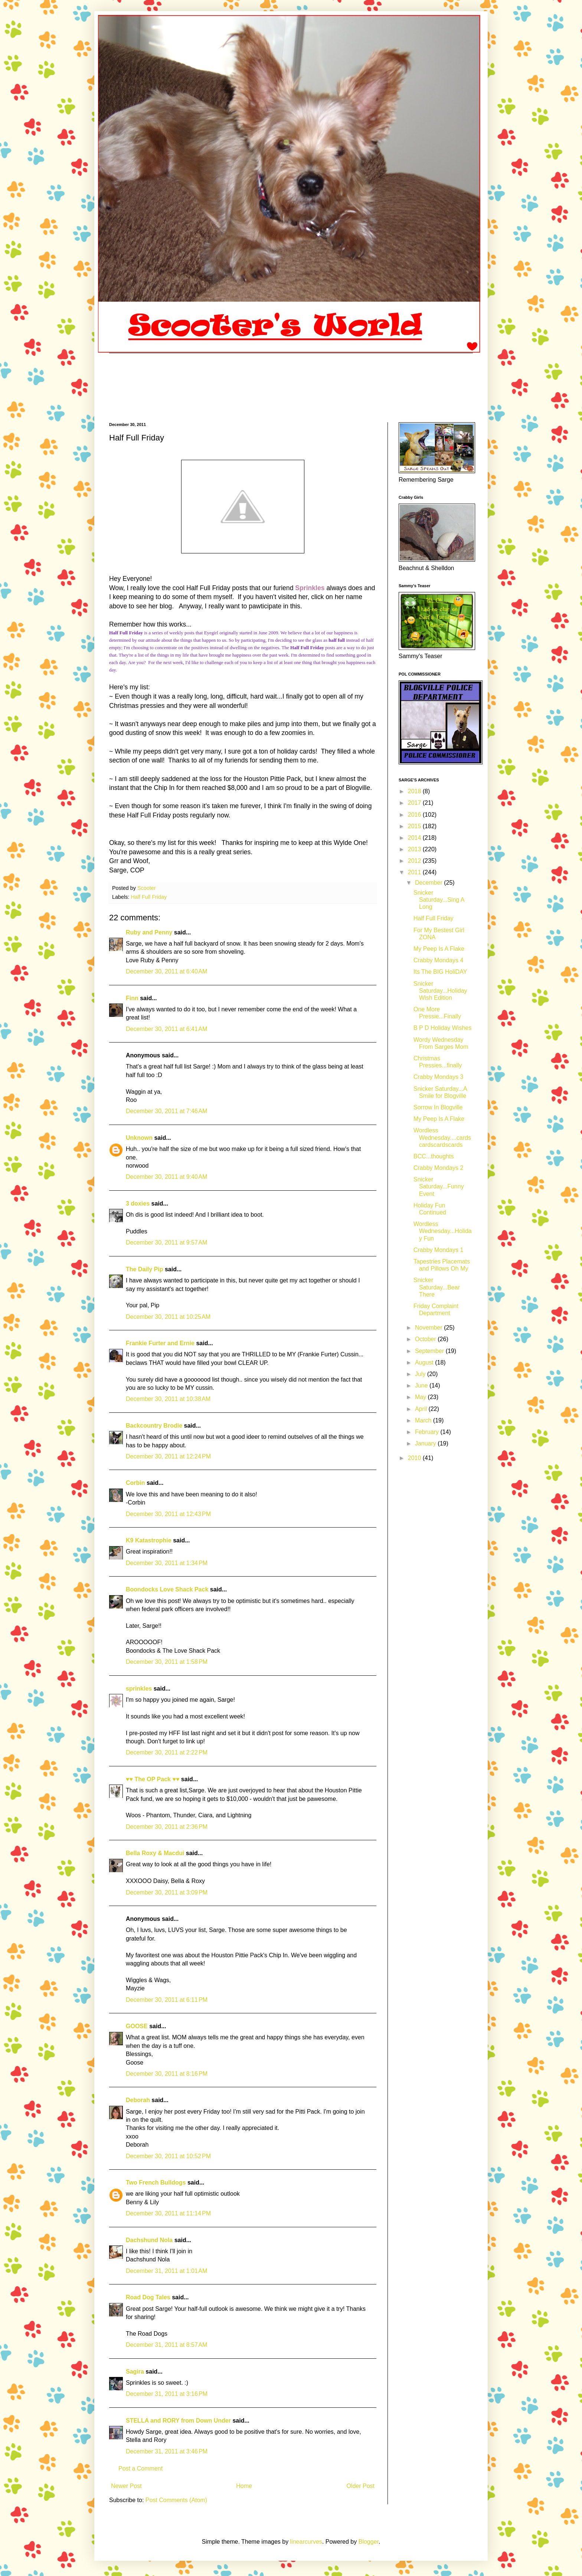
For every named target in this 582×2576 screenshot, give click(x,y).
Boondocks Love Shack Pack (167, 1589)
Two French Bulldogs (156, 2182)
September (430, 1351)
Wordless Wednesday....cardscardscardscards (442, 1137)
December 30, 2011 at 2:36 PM (166, 1827)
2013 (415, 849)
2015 (415, 826)
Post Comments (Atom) (176, 2500)
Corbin (135, 1483)
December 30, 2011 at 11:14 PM (168, 2213)
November (429, 1327)
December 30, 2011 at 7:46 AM (166, 1111)
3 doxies (138, 1203)
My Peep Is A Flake (438, 949)
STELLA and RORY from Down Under (178, 2420)
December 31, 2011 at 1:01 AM (166, 2271)
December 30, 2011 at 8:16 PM (166, 2074)
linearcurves (306, 2541)
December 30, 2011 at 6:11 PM (166, 2000)
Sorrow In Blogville (438, 1107)
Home (244, 2486)
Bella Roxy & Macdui (155, 1853)
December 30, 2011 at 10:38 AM (168, 1399)
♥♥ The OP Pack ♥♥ (152, 1779)
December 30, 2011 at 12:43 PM (168, 1514)
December (429, 882)
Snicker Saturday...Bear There (436, 1287)
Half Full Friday (149, 897)
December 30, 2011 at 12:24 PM (168, 1456)
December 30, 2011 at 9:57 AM (166, 1242)
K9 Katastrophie (148, 1540)
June (422, 1385)
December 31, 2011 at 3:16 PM (166, 2394)
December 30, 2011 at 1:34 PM (166, 1563)
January (426, 1443)
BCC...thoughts (433, 1156)
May (421, 1397)
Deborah (138, 2100)
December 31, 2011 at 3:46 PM (166, 2451)
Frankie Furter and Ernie (160, 1343)
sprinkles (139, 1688)
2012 (415, 861)
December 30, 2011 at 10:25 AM (168, 1317)
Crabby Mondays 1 (438, 1250)
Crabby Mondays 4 (438, 960)
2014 (415, 838)
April (421, 1409)
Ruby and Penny (149, 932)
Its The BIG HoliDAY (440, 972)
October (426, 1339)
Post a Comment (140, 2468)
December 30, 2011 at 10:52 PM (168, 2156)
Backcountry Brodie (154, 1425)
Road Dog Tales (148, 2297)
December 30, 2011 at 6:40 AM (166, 971)
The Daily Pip (145, 1269)
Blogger (369, 2541)
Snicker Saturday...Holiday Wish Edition (440, 990)
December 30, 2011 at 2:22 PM (166, 1752)
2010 (415, 1458)
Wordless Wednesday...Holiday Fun (442, 1231)
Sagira (135, 2371)
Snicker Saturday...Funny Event (438, 1186)
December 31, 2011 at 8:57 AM (166, 2345)
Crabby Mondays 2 (438, 1168)
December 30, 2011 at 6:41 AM (166, 1029)
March (424, 1420)
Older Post (360, 2486)
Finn (132, 998)
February (427, 1432)
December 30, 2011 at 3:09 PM (166, 1892)
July (421, 1374)
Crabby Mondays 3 (438, 1077)
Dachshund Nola (149, 2240)
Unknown (139, 1138)
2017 (415, 803)
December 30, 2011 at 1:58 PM (166, 1662)
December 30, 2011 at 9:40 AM (166, 1177)
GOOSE (137, 2026)
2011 (415, 872)
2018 (415, 791)
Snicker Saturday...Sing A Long (438, 899)
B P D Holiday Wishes (442, 1028)
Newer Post (126, 2486)
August (425, 1362)
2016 (415, 814)
